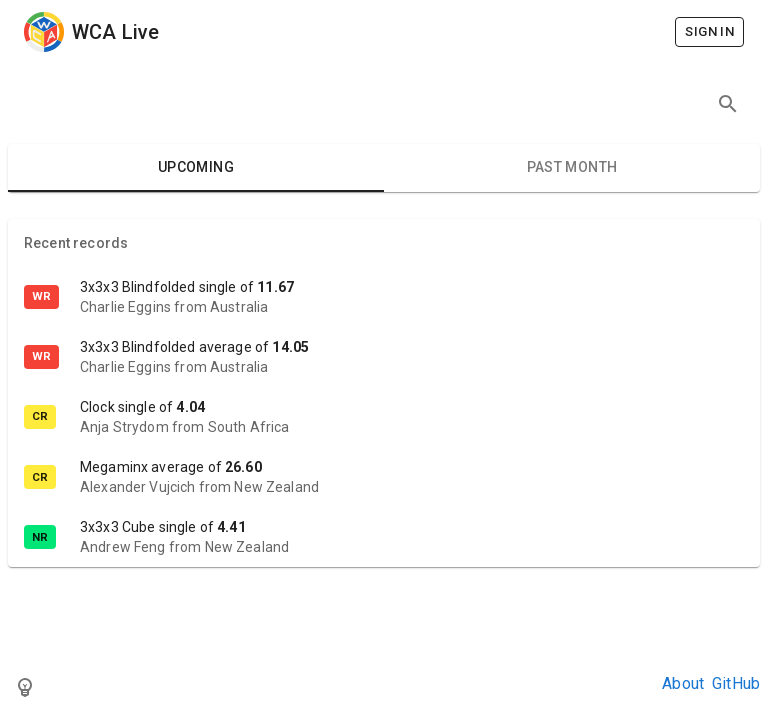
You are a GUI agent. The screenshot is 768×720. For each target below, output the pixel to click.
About (683, 683)
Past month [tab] (572, 168)
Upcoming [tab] (196, 168)
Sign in (709, 32)
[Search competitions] (728, 104)
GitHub (736, 683)
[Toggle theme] (25, 687)
